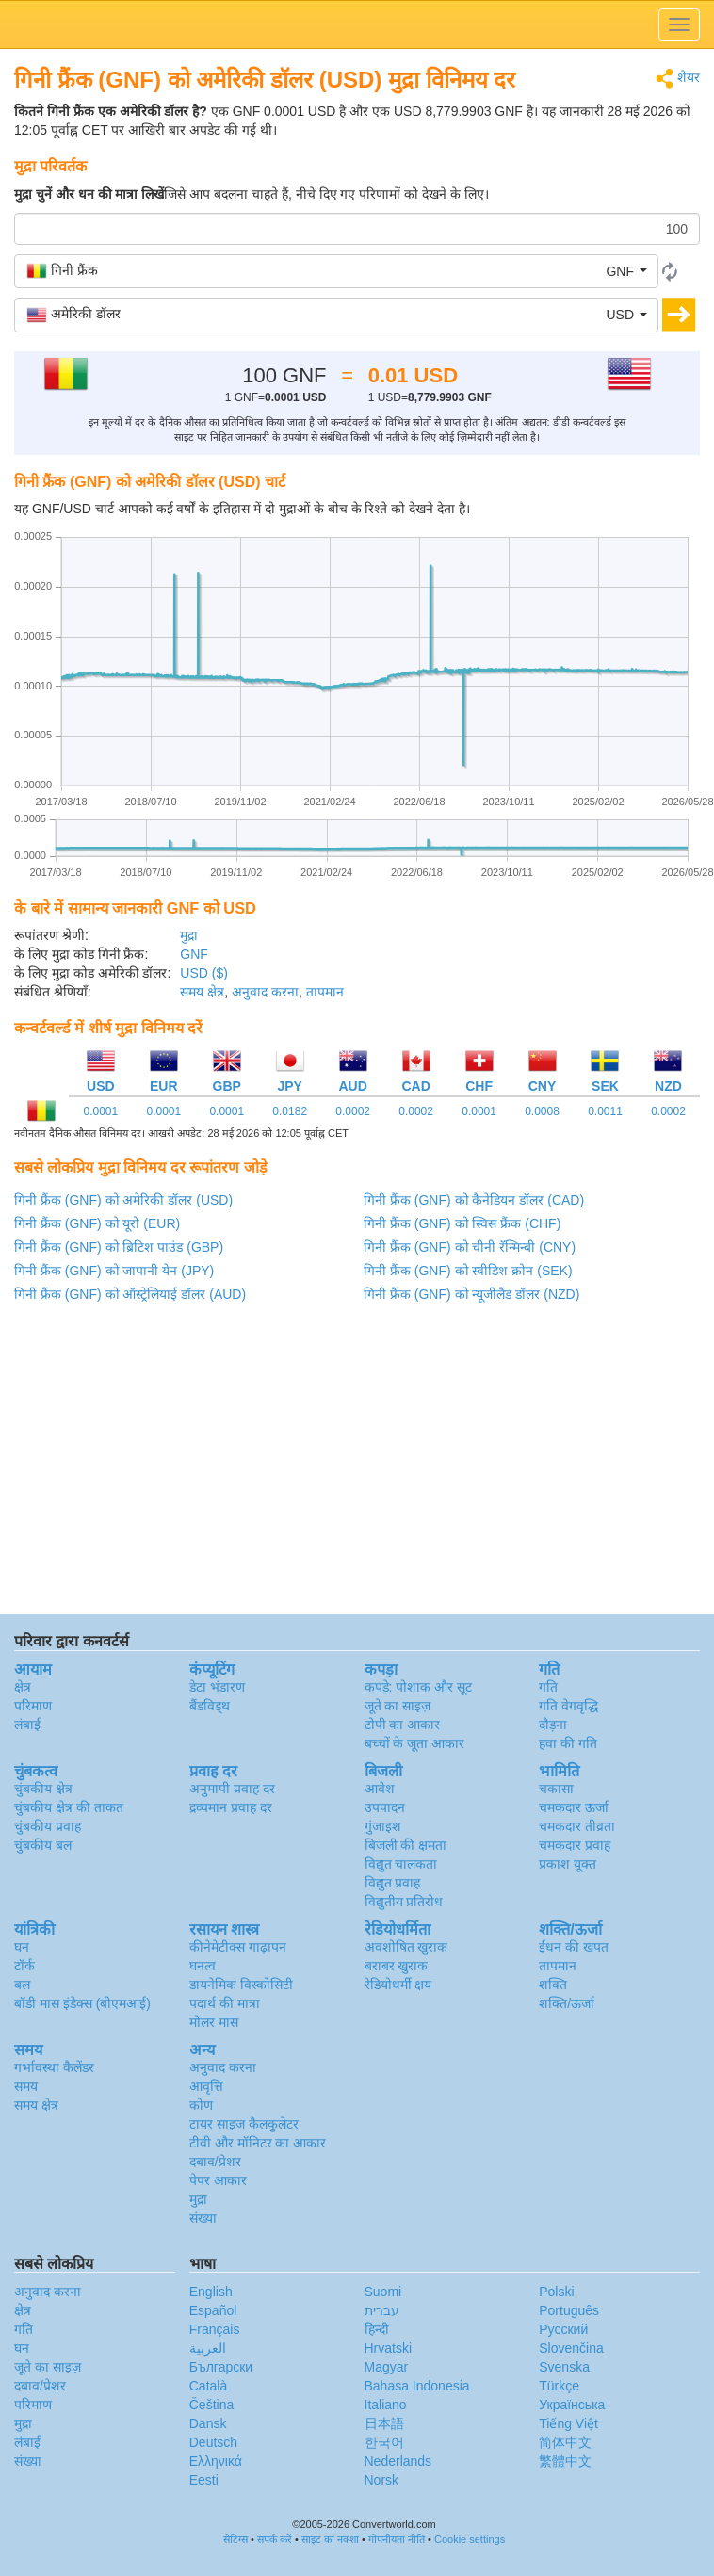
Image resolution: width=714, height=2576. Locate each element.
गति (548, 1686)
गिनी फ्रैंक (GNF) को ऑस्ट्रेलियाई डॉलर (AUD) (130, 1294)
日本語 (384, 2423)
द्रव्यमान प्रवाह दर (230, 1807)
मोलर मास (213, 2022)
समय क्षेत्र (202, 991)
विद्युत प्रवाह (393, 1882)
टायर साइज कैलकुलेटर (244, 2123)
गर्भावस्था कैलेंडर (54, 2067)
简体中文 (565, 2442)
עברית (382, 2310)
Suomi (383, 2291)
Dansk (208, 2423)
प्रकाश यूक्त (567, 1863)
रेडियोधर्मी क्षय (398, 1984)
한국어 (384, 2442)
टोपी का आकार (403, 1724)
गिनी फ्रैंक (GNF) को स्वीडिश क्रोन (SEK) (468, 1270)
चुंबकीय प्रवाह (47, 1826)
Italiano (386, 2404)
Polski (556, 2291)
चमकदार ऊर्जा (574, 1807)
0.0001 (101, 1111)
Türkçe (559, 2385)
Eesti (204, 2479)
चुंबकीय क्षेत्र (43, 1788)
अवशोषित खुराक (406, 1946)
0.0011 (605, 1111)
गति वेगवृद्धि (568, 1705)
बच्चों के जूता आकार (415, 1743)
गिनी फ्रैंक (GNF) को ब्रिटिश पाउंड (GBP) (118, 1247)
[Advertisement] (355, 1464)
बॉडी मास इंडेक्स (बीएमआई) (82, 2003)
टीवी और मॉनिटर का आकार (258, 2142)
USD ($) (204, 972)
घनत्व (202, 1965)
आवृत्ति (206, 2086)
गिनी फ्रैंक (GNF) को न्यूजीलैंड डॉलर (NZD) (471, 1294)
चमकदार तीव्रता (577, 1826)
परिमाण (33, 1705)
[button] (336, 271)
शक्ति (553, 1984)
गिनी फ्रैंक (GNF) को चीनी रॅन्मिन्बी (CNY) (470, 1247)
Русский (563, 2329)
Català (208, 2385)
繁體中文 (565, 2461)
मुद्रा (189, 935)
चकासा (556, 1788)
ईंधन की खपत (574, 1946)
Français (214, 2329)
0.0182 (289, 1111)
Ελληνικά (215, 2461)
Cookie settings (469, 2539)
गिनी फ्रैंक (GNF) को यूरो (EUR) (97, 1223)
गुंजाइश (383, 1826)
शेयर (678, 79)
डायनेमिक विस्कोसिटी (241, 1984)
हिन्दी (377, 2329)
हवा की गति (568, 1743)
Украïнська (572, 2404)
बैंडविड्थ (209, 1705)
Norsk (382, 2479)
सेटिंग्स (235, 2539)
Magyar (387, 2366)
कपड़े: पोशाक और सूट (419, 1686)
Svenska (564, 2366)
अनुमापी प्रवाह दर (232, 1788)
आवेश (380, 1788)
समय (26, 2086)
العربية (207, 2348)
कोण (201, 2105)
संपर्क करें (274, 2539)
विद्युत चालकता (401, 1863)
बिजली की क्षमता (406, 1845)
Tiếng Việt (568, 2423)
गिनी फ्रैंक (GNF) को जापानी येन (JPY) (114, 1270)
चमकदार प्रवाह (574, 1845)
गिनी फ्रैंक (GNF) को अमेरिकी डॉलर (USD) (123, 1199)
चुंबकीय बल (43, 1845)
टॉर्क (24, 1965)
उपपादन (385, 1807)
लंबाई (27, 1724)
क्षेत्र (22, 1686)
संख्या (203, 2218)
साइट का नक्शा (330, 2539)
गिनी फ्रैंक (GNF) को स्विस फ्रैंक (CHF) (462, 1223)
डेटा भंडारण (217, 1686)
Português (569, 2310)
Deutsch (213, 2442)
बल (22, 1984)
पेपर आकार (218, 2180)
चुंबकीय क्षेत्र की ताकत (68, 1807)
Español (213, 2310)
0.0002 (352, 1111)
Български (220, 2366)
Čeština (211, 2404)
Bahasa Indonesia (417, 2385)
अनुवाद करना (265, 991)
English (211, 2291)
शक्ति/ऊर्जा (566, 2003)
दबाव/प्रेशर (215, 2161)
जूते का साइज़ (398, 1705)
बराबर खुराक (397, 1965)
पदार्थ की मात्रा (224, 2003)
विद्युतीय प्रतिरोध (404, 1901)
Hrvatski (389, 2348)
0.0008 (542, 1111)
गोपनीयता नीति (396, 2539)
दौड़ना (553, 1724)
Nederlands (398, 2461)
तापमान (325, 991)
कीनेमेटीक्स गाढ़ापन (237, 1946)
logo (357, 24)
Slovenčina (571, 2348)
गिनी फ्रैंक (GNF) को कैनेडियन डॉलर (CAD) (474, 1199)
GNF (194, 954)
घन (21, 1946)
